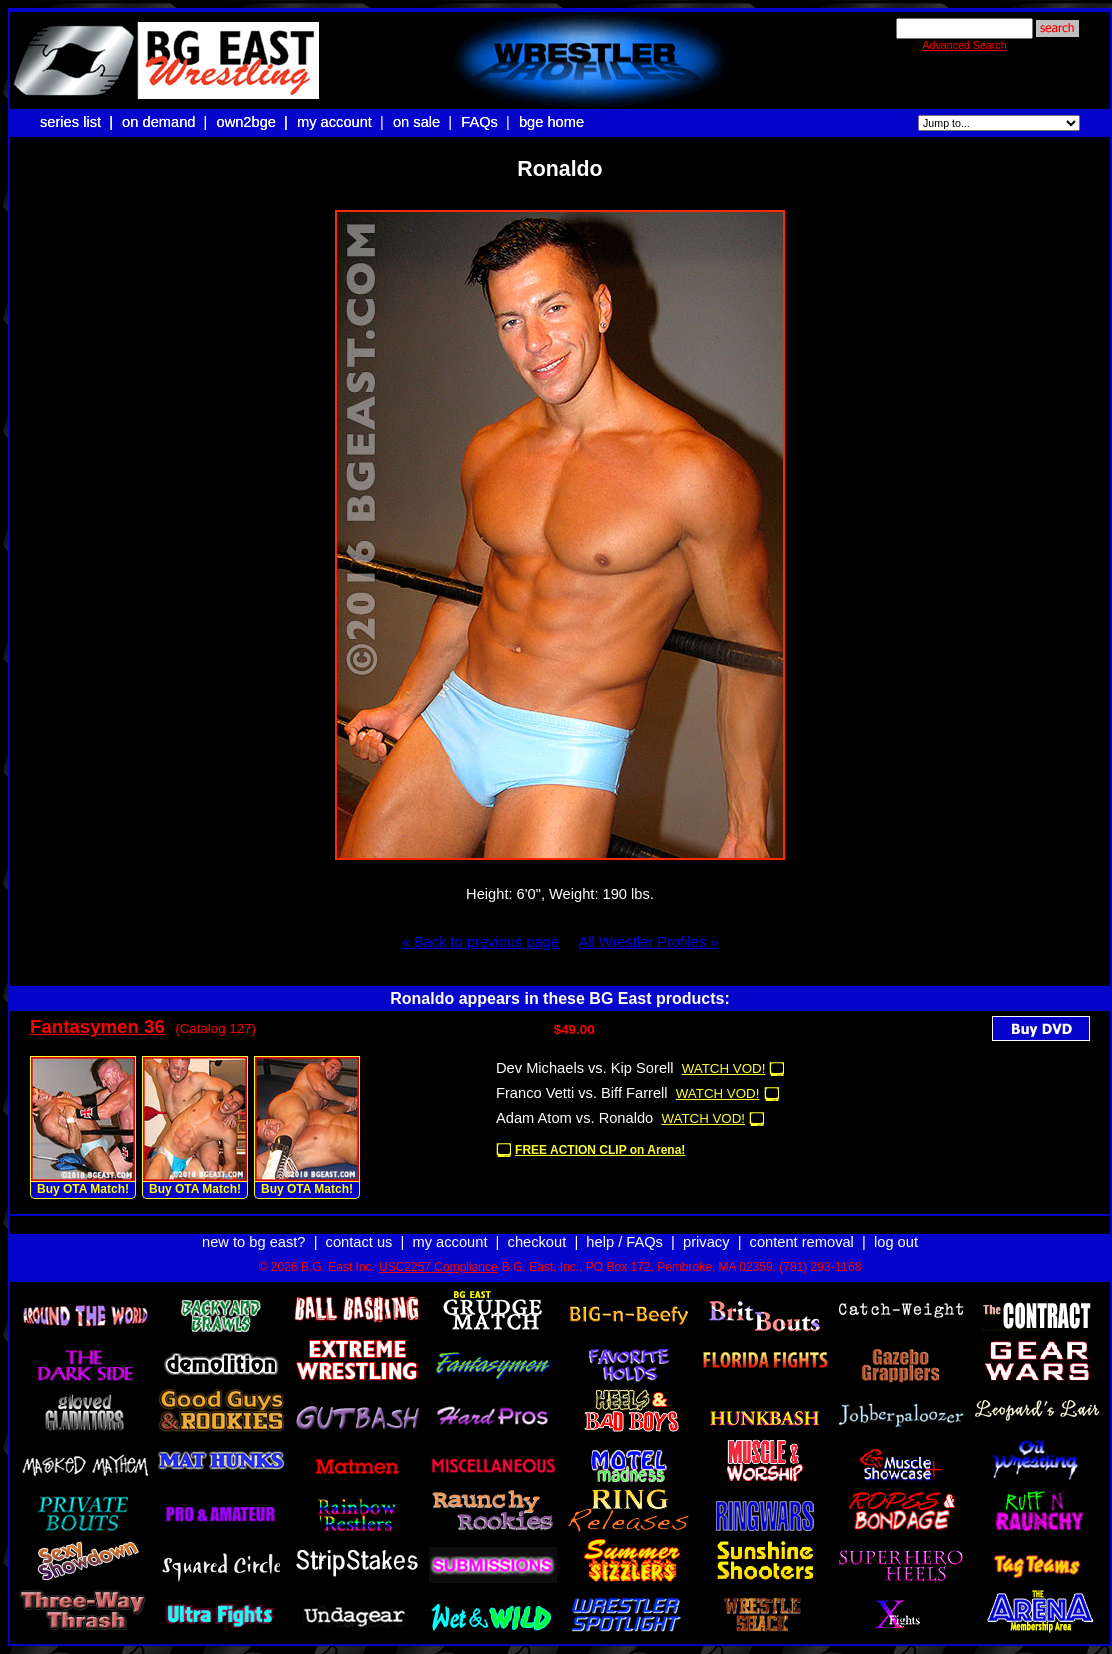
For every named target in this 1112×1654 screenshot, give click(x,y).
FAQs (479, 122)
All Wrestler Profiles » (648, 942)
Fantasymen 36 (97, 1026)
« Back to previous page (480, 942)
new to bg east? (253, 1242)
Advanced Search (964, 45)
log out (896, 1242)
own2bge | (254, 122)
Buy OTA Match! (83, 1189)
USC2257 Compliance (438, 1267)
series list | (78, 122)
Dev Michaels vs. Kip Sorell (585, 1068)
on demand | (166, 122)
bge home (551, 122)
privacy (706, 1242)
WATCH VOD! (724, 1068)
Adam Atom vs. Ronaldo (574, 1118)
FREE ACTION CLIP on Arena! (600, 1150)
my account (334, 122)
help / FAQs (624, 1242)
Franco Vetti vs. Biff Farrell (582, 1093)
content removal (802, 1242)
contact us (359, 1242)
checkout (537, 1242)
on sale (416, 122)
